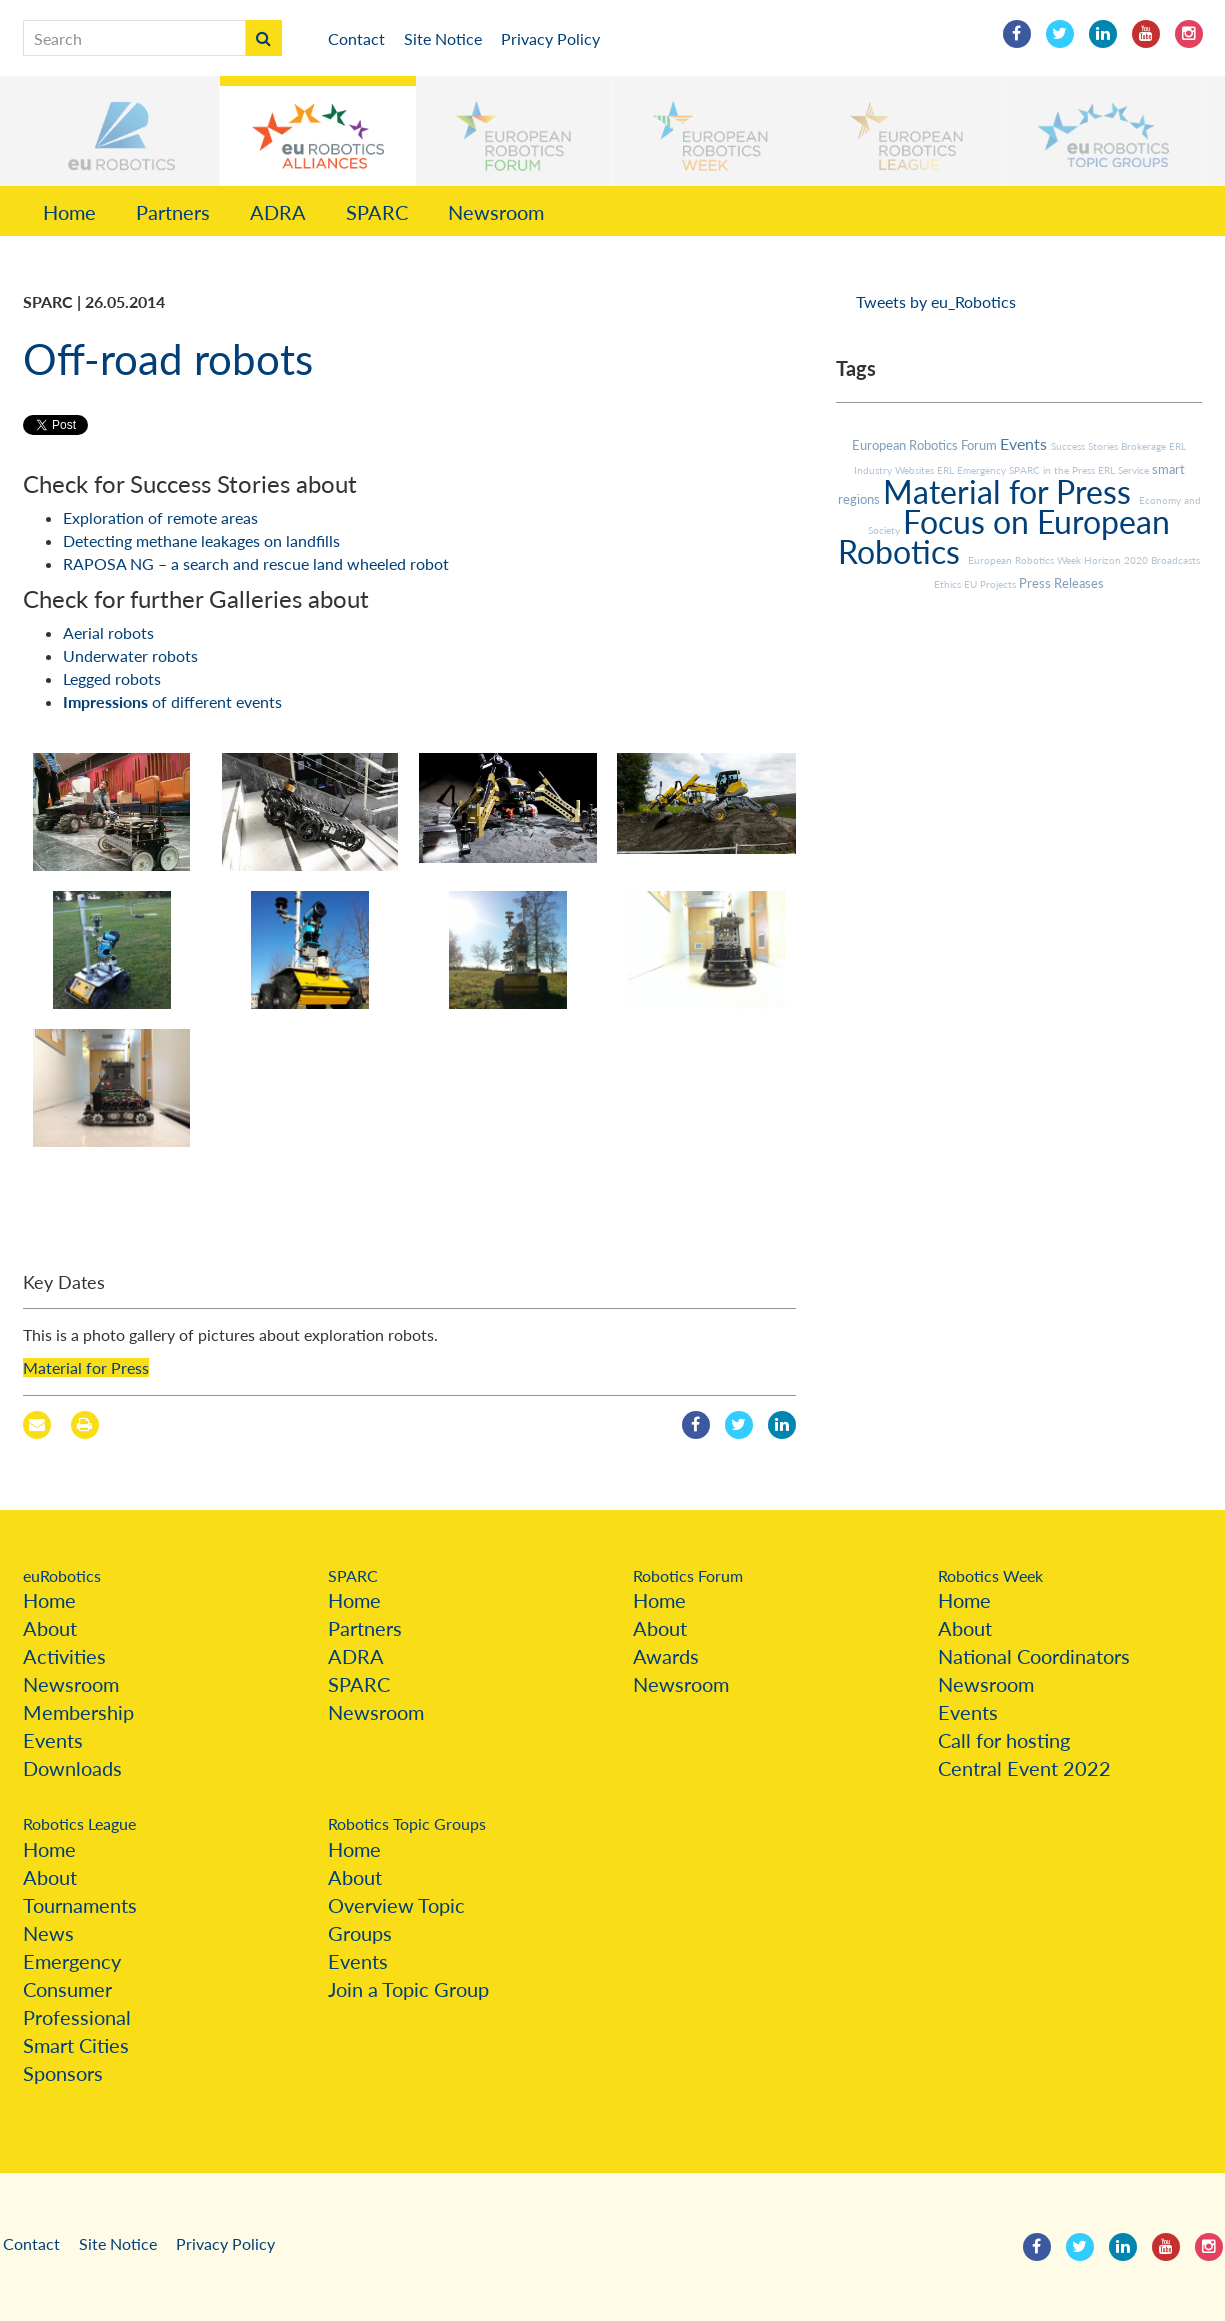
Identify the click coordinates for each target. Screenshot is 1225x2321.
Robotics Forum (688, 1575)
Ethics (949, 584)
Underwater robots (130, 655)
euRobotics (62, 1575)
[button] (121, 131)
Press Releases (1061, 583)
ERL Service (1125, 470)
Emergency (72, 1961)
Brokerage (1145, 446)
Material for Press (86, 1367)
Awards (666, 1656)
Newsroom (496, 212)
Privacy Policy (550, 38)
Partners (173, 212)
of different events (172, 701)
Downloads (72, 1768)
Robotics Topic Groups (407, 1823)
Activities (64, 1656)
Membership (78, 1712)
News (48, 1933)
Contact (356, 38)
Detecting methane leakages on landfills (201, 540)
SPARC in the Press (1053, 470)
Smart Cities (76, 2045)
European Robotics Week (1026, 560)
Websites (916, 470)
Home (69, 212)
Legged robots (112, 678)
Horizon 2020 (1117, 560)
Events (1025, 443)
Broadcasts (1175, 560)
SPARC (377, 212)
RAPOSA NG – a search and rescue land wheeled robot (256, 563)
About (50, 1628)
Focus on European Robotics (1004, 536)
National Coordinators (1034, 1656)
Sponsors (63, 2073)
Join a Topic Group (408, 1989)
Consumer (67, 1989)
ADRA (278, 212)
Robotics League (79, 1823)
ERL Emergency (973, 470)
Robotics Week (990, 1575)
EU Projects (991, 584)
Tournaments (80, 1905)
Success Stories (1086, 446)
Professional (77, 2017)
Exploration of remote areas (160, 517)
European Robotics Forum (926, 445)
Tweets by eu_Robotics (936, 301)
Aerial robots (108, 632)
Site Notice (443, 38)
